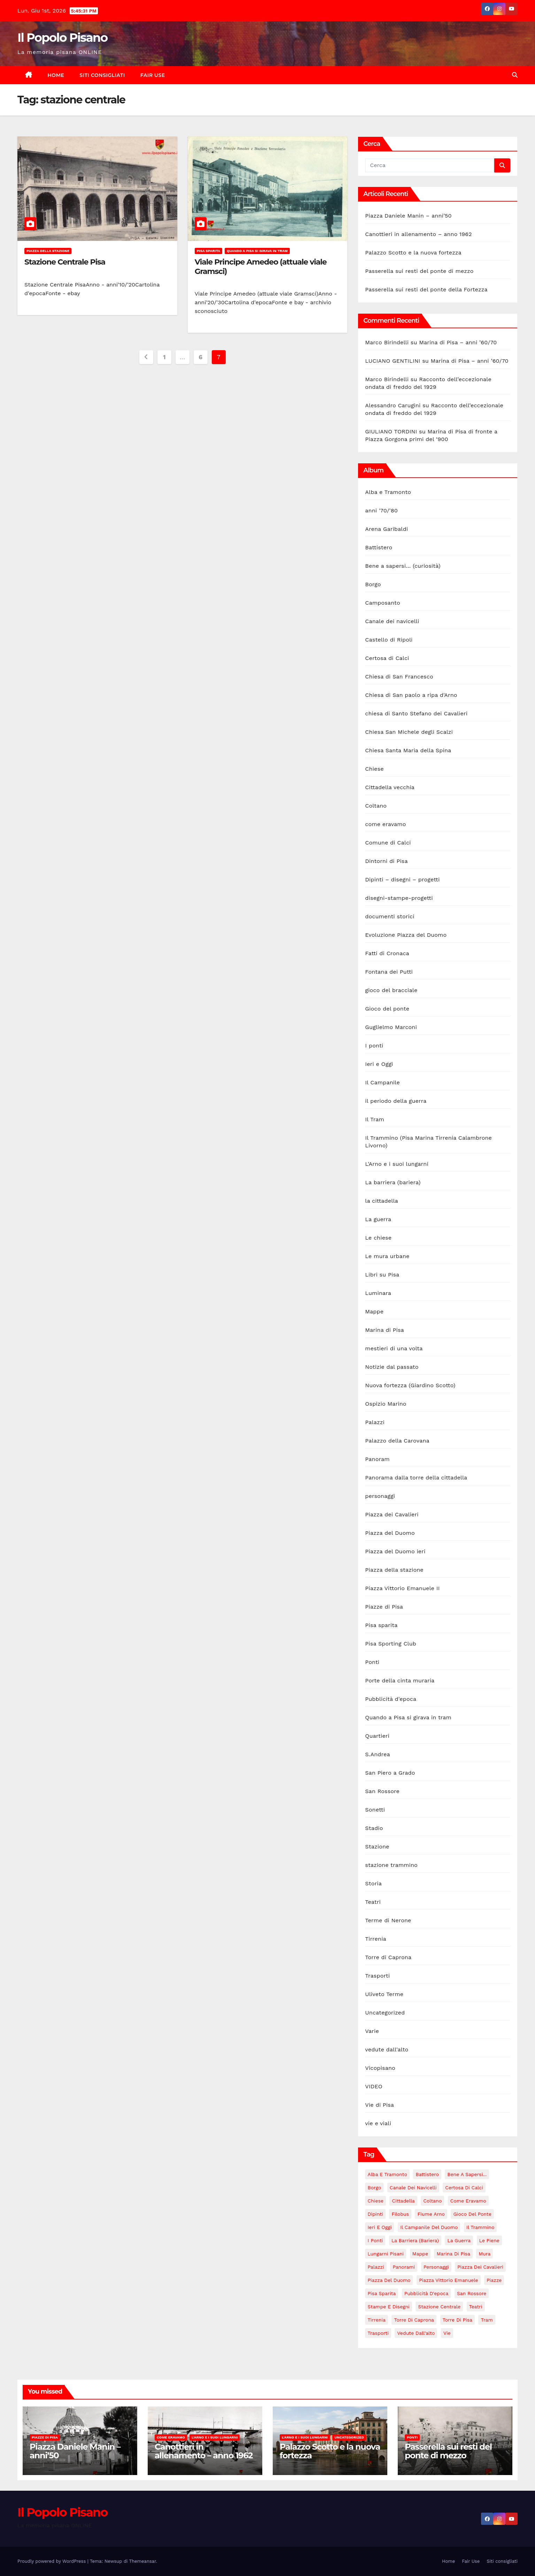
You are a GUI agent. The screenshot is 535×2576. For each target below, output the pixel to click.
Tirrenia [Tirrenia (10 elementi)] (376, 2320)
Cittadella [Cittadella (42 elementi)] (403, 2201)
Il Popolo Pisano (62, 37)
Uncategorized (385, 2012)
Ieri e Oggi (379, 1064)
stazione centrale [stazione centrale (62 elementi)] (439, 2306)
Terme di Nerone (388, 1920)
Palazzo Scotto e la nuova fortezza (413, 252)
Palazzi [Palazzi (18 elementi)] (375, 2267)
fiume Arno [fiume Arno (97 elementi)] (431, 2214)
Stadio (374, 1828)
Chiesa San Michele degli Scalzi (409, 732)
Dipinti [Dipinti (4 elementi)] (375, 2214)
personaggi (380, 1496)
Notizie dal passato (391, 1367)
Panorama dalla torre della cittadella (416, 1477)
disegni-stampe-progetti (399, 898)
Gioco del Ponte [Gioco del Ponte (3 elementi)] (472, 2214)
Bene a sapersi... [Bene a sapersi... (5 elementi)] (467, 2174)
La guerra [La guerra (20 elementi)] (459, 2240)
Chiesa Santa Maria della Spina (408, 750)
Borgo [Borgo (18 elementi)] (374, 2187)
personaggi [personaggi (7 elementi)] (436, 2267)
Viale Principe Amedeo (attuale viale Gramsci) (261, 266)
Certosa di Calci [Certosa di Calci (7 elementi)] (464, 2187)
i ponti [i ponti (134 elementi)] (375, 2240)
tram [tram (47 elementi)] (487, 2320)
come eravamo (385, 824)
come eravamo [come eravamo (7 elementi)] (468, 2201)
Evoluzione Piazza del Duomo (406, 935)
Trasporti (377, 1975)
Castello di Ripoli (388, 639)
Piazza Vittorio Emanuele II (402, 1588)
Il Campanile (382, 1082)
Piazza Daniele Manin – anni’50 (408, 215)
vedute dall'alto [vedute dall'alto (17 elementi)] (416, 2333)
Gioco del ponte (387, 1008)
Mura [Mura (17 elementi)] (484, 2253)
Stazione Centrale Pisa (64, 262)
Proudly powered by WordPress (52, 2561)
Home (56, 75)
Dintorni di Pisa (386, 861)
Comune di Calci (388, 842)
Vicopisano (380, 2068)
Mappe (374, 1311)
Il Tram (374, 1119)
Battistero (378, 547)
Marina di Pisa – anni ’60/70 (458, 342)
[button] (515, 75)
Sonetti (375, 1809)
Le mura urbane (387, 1256)
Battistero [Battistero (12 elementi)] (427, 2174)
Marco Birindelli (387, 342)
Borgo (373, 584)
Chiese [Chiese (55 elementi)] (375, 2201)
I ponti (374, 1045)
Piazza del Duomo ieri (395, 1551)
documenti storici (389, 916)
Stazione (377, 1846)
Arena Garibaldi (386, 529)
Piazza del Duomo (389, 1533)
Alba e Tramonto (388, 492)
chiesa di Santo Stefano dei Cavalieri (416, 713)
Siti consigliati (102, 75)
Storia (373, 1883)
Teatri (373, 1902)
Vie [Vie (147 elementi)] (447, 2333)
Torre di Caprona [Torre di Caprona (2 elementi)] (414, 2320)
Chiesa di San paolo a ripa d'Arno (411, 695)
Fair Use (152, 75)
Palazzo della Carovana (397, 1440)
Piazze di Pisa (384, 1606)
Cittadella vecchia (389, 787)
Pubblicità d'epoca (390, 1699)
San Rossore (382, 1791)
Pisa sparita (208, 251)
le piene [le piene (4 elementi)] (489, 2240)
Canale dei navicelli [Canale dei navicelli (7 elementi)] (413, 2187)
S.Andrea (377, 1754)
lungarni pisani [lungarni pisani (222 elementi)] (385, 2253)
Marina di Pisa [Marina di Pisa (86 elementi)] (453, 2253)
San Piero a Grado (390, 1772)
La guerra (378, 1219)
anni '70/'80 (381, 510)
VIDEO (373, 2086)
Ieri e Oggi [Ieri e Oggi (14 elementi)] (379, 2227)
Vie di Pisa (379, 2105)
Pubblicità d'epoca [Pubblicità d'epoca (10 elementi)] (426, 2293)
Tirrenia (375, 1938)
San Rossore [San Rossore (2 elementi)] (471, 2293)
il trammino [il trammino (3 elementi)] (480, 2227)
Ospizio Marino (385, 1403)
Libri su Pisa (382, 1274)
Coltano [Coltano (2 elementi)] (432, 2201)
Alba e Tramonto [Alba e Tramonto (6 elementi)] (387, 2174)
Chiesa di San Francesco (399, 676)
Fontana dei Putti (389, 971)
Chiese (374, 768)
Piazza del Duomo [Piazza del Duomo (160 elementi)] (388, 2280)
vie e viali (378, 2123)
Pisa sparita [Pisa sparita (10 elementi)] (381, 2293)
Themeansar (142, 2561)
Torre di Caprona (388, 1957)
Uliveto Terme (384, 1994)
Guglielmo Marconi (391, 1027)
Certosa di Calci (387, 658)
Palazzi (375, 1422)
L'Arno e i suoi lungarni (396, 1164)
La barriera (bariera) (392, 1182)
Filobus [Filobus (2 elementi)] (400, 2214)
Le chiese (378, 1237)
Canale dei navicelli (392, 621)
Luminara (378, 1293)
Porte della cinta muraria (399, 1680)
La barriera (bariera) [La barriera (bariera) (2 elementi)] (415, 2240)
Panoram (377, 1459)
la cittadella (381, 1200)
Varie (372, 2031)
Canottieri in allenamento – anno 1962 (418, 234)
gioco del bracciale (391, 990)
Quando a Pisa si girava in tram (257, 251)
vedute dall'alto (386, 2049)
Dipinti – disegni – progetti (402, 879)
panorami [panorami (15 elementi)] (404, 2267)
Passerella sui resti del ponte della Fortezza (426, 289)
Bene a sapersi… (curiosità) (402, 566)
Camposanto (382, 602)
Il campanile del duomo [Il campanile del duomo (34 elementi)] (429, 2227)
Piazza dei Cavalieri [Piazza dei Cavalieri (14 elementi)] (480, 2267)
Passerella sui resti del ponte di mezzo (419, 271)
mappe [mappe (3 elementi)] (420, 2253)
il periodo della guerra (395, 1101)
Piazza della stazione (47, 251)
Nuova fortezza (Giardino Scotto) (410, 1385)
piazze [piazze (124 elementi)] (494, 2280)
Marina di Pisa (384, 1330)
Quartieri (377, 1736)
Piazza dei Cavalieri (391, 1514)
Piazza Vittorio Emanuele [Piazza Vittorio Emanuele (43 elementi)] (448, 2280)
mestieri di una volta (393, 1348)
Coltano (376, 805)
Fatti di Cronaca (387, 953)
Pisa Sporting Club (390, 1643)
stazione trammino (391, 1865)
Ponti (372, 1662)
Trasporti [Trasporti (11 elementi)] (377, 2333)
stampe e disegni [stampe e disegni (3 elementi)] (388, 2306)
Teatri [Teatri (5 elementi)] (475, 2306)
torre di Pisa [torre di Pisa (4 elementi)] (457, 2320)
